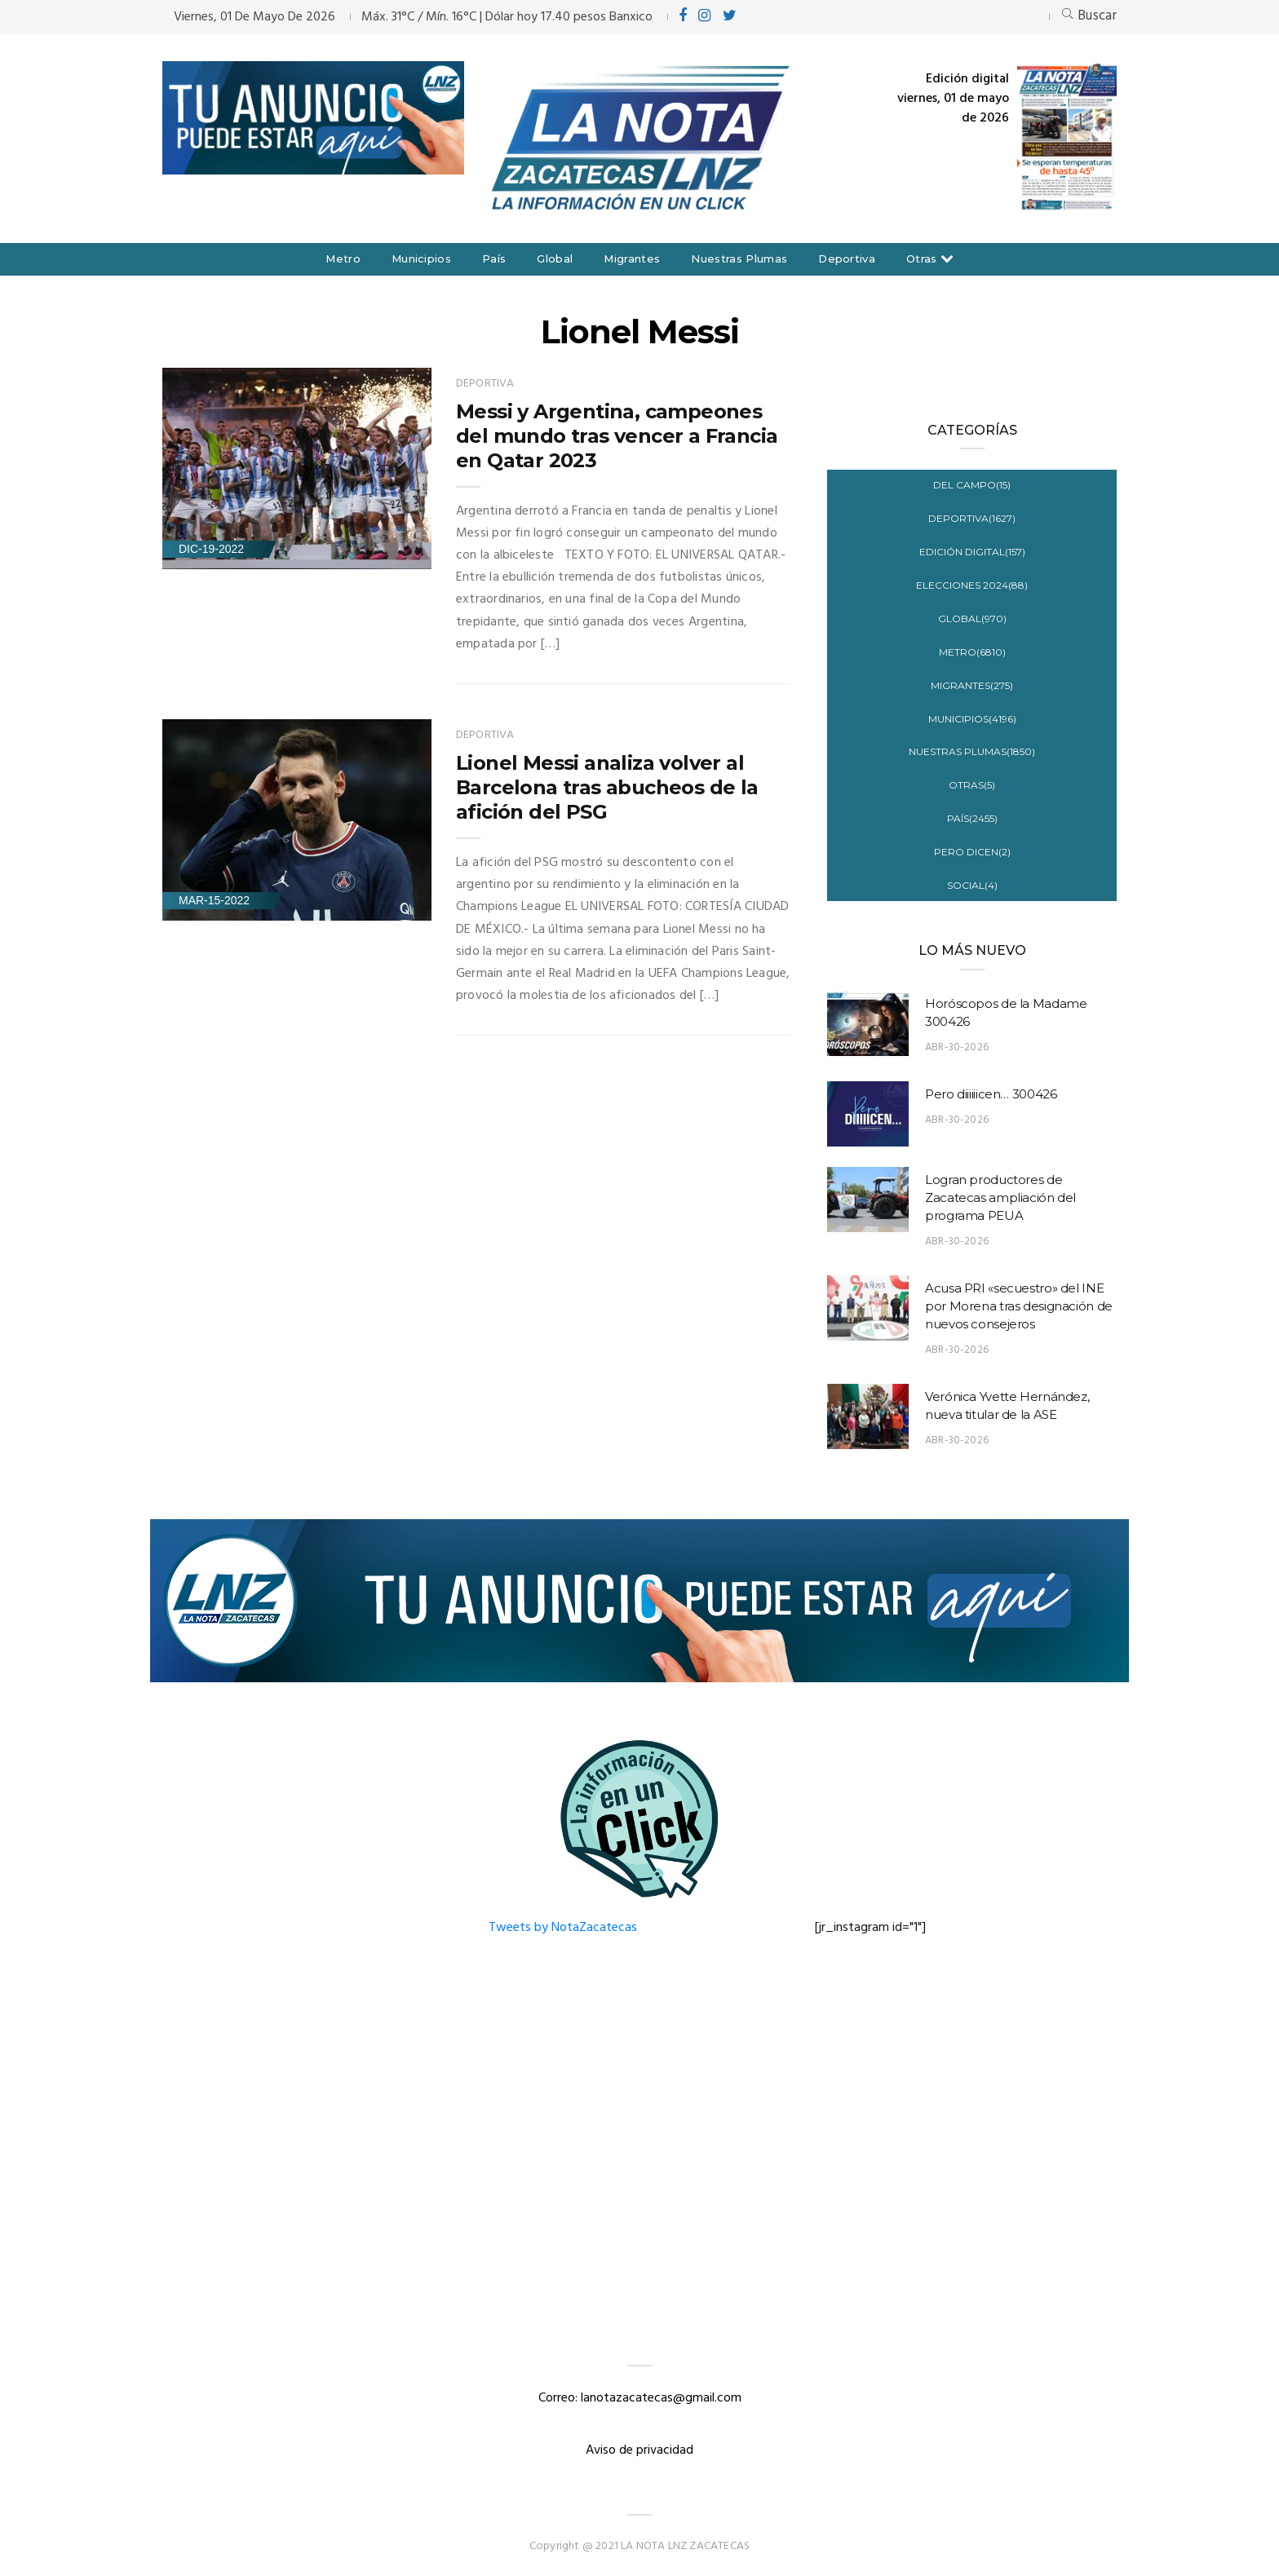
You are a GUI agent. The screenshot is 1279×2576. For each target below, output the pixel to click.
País (494, 258)
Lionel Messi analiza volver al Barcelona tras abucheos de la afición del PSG (607, 787)
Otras (921, 258)
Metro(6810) (972, 652)
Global (555, 258)
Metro (343, 258)
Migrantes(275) (972, 685)
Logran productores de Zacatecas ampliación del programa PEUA (1000, 1197)
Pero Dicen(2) (972, 852)
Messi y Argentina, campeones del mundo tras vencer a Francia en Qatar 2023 (616, 436)
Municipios (421, 258)
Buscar (1088, 16)
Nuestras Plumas (739, 258)
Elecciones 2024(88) (972, 585)
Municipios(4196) (972, 719)
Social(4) (972, 885)
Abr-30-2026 (957, 1047)
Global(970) (972, 618)
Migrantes (632, 258)
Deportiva (846, 258)
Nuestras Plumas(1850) (972, 751)
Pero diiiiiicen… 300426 (990, 1094)
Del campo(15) (972, 485)
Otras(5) (972, 785)
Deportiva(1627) (972, 518)
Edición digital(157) (972, 552)
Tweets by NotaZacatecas (563, 1927)
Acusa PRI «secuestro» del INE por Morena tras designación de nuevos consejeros (1019, 1306)
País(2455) (972, 818)
